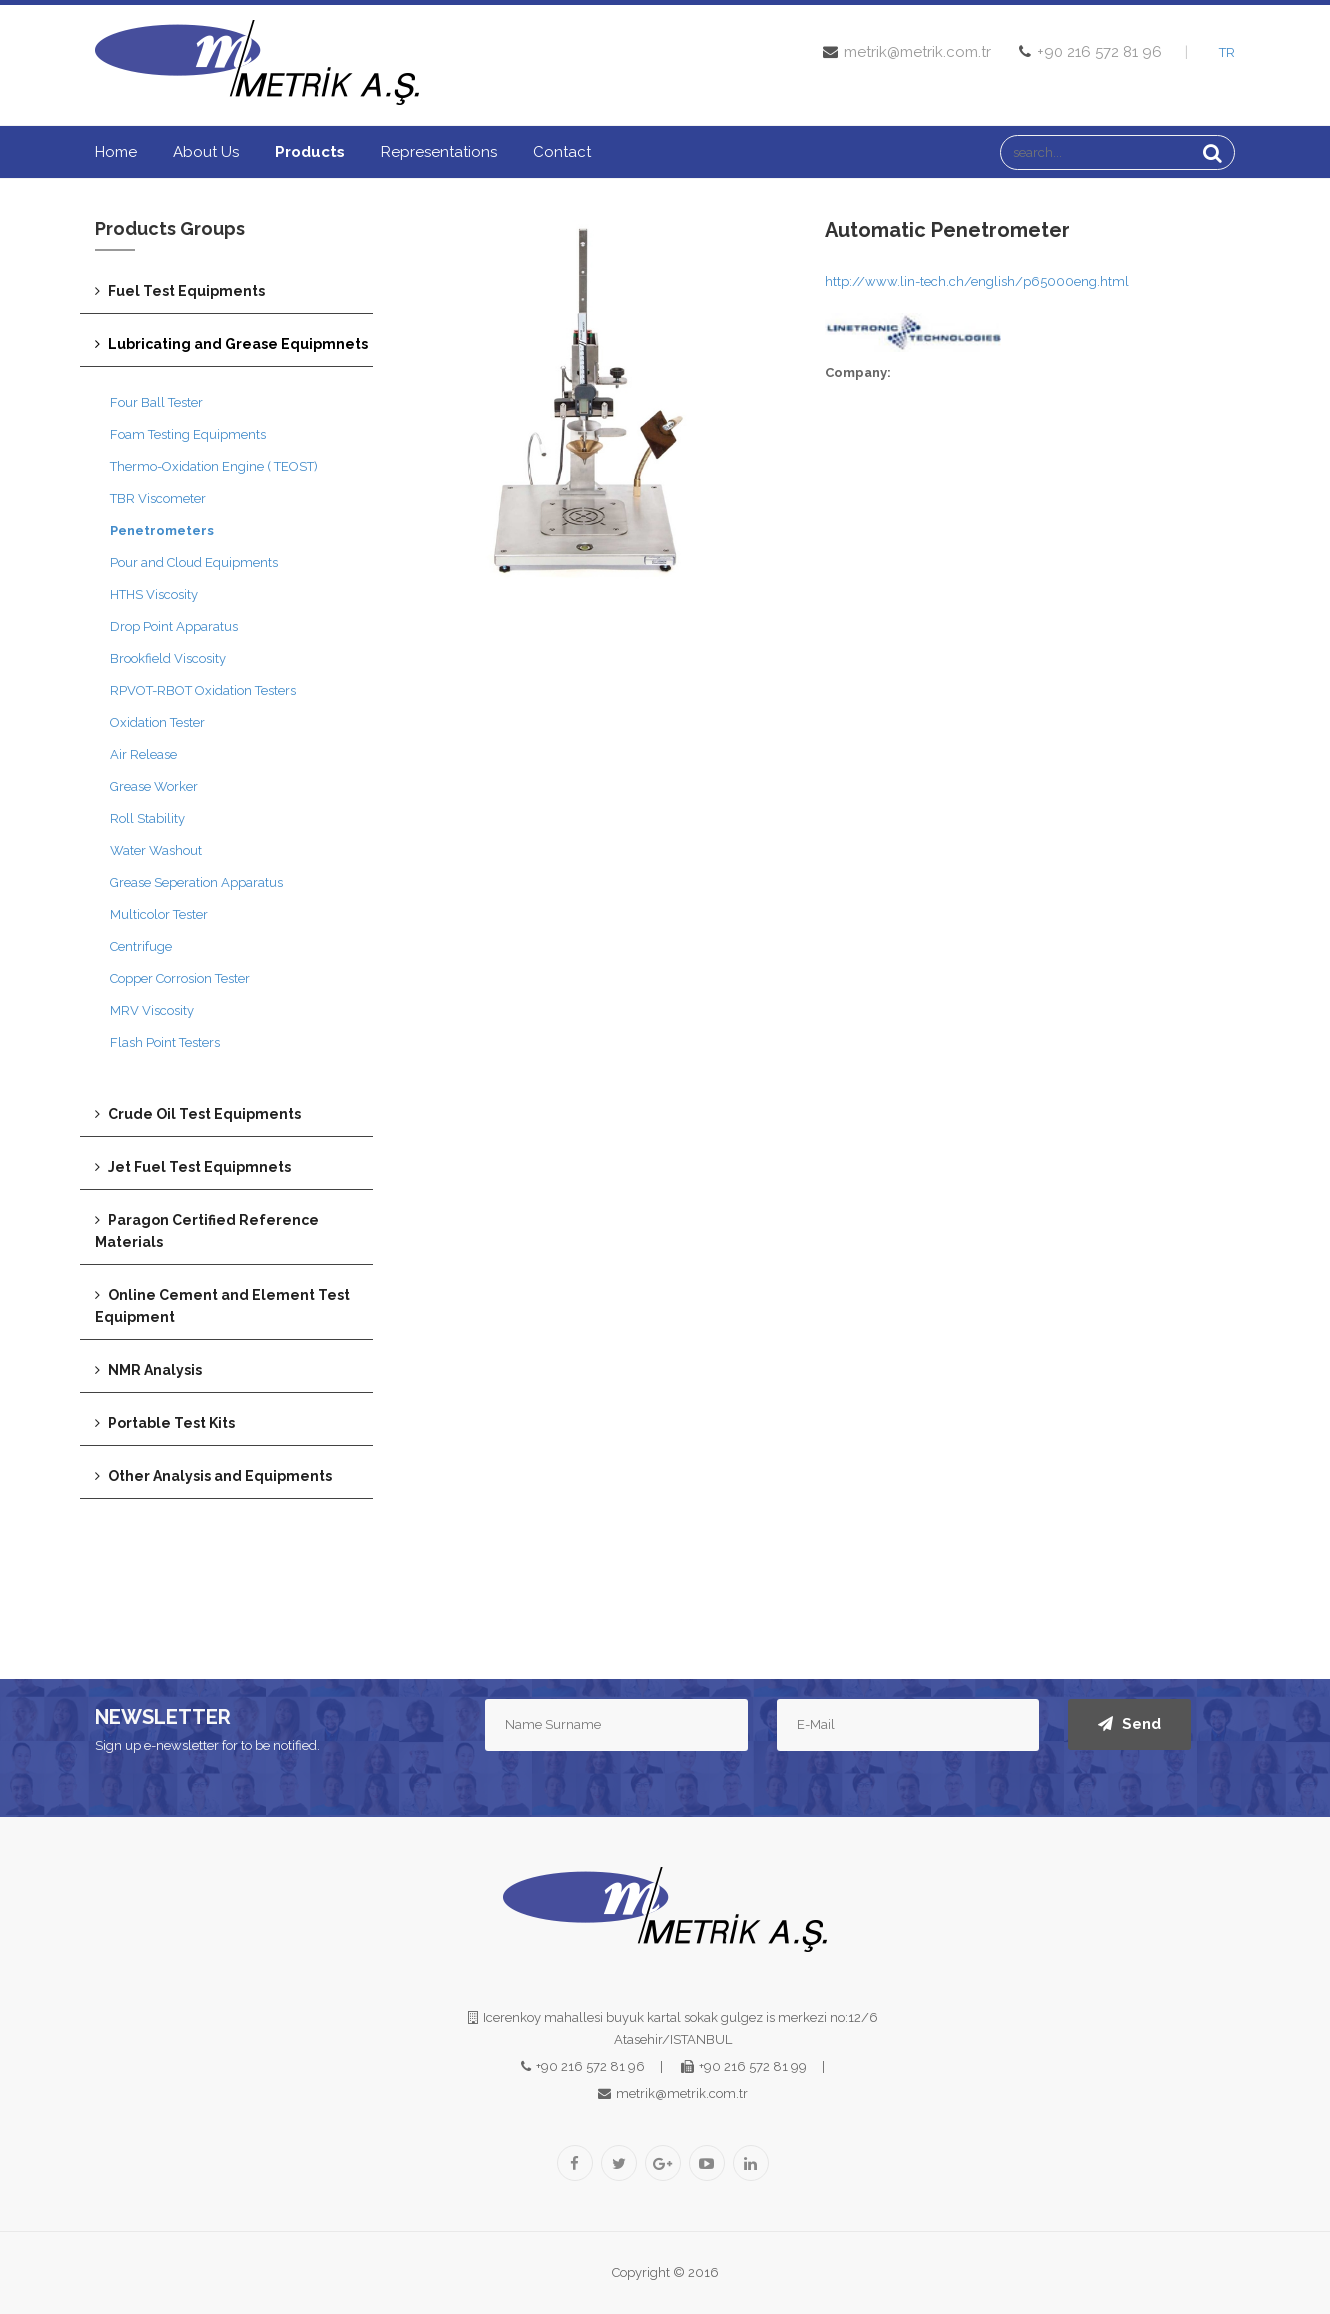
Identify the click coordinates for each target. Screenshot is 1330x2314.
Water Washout (156, 850)
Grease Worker (154, 786)
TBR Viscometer (158, 498)
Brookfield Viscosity (168, 658)
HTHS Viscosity (154, 594)
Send (1129, 1724)
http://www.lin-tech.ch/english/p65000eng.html (977, 281)
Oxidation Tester (157, 722)
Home (116, 152)
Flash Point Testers (165, 1042)
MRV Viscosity (152, 1010)
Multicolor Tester (159, 914)
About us (206, 152)
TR (1227, 52)
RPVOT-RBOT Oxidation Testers (203, 690)
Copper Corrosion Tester (180, 978)
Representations (439, 152)
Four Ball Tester (156, 402)
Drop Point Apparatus (174, 626)
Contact (562, 152)
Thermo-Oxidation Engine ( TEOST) (214, 466)
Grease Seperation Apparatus (196, 882)
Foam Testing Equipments (188, 434)
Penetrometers (162, 530)
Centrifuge (141, 946)
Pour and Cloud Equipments (194, 562)
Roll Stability (147, 818)
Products (310, 152)
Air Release (143, 754)
